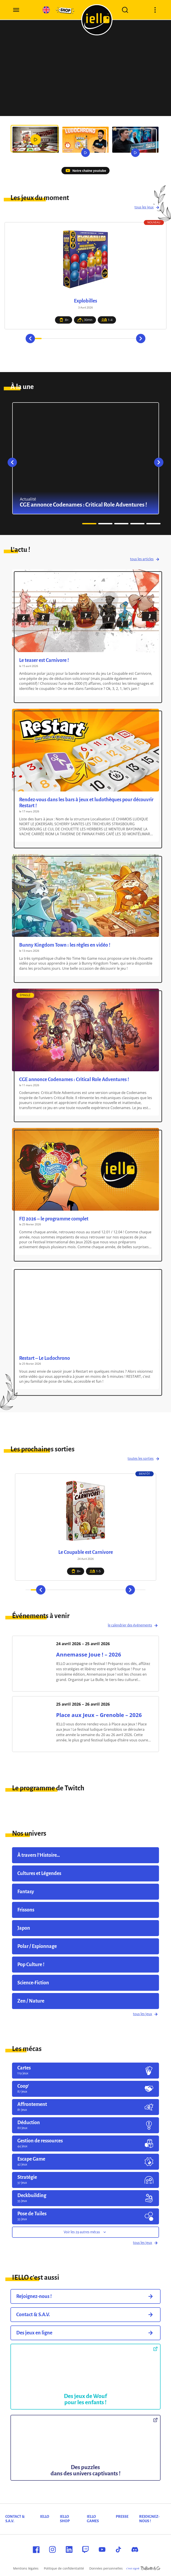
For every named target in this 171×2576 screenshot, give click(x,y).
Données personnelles (106, 2568)
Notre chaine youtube (85, 170)
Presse (122, 2517)
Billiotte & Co (150, 2568)
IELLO (44, 2517)
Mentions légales (26, 2568)
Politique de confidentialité (64, 2568)
